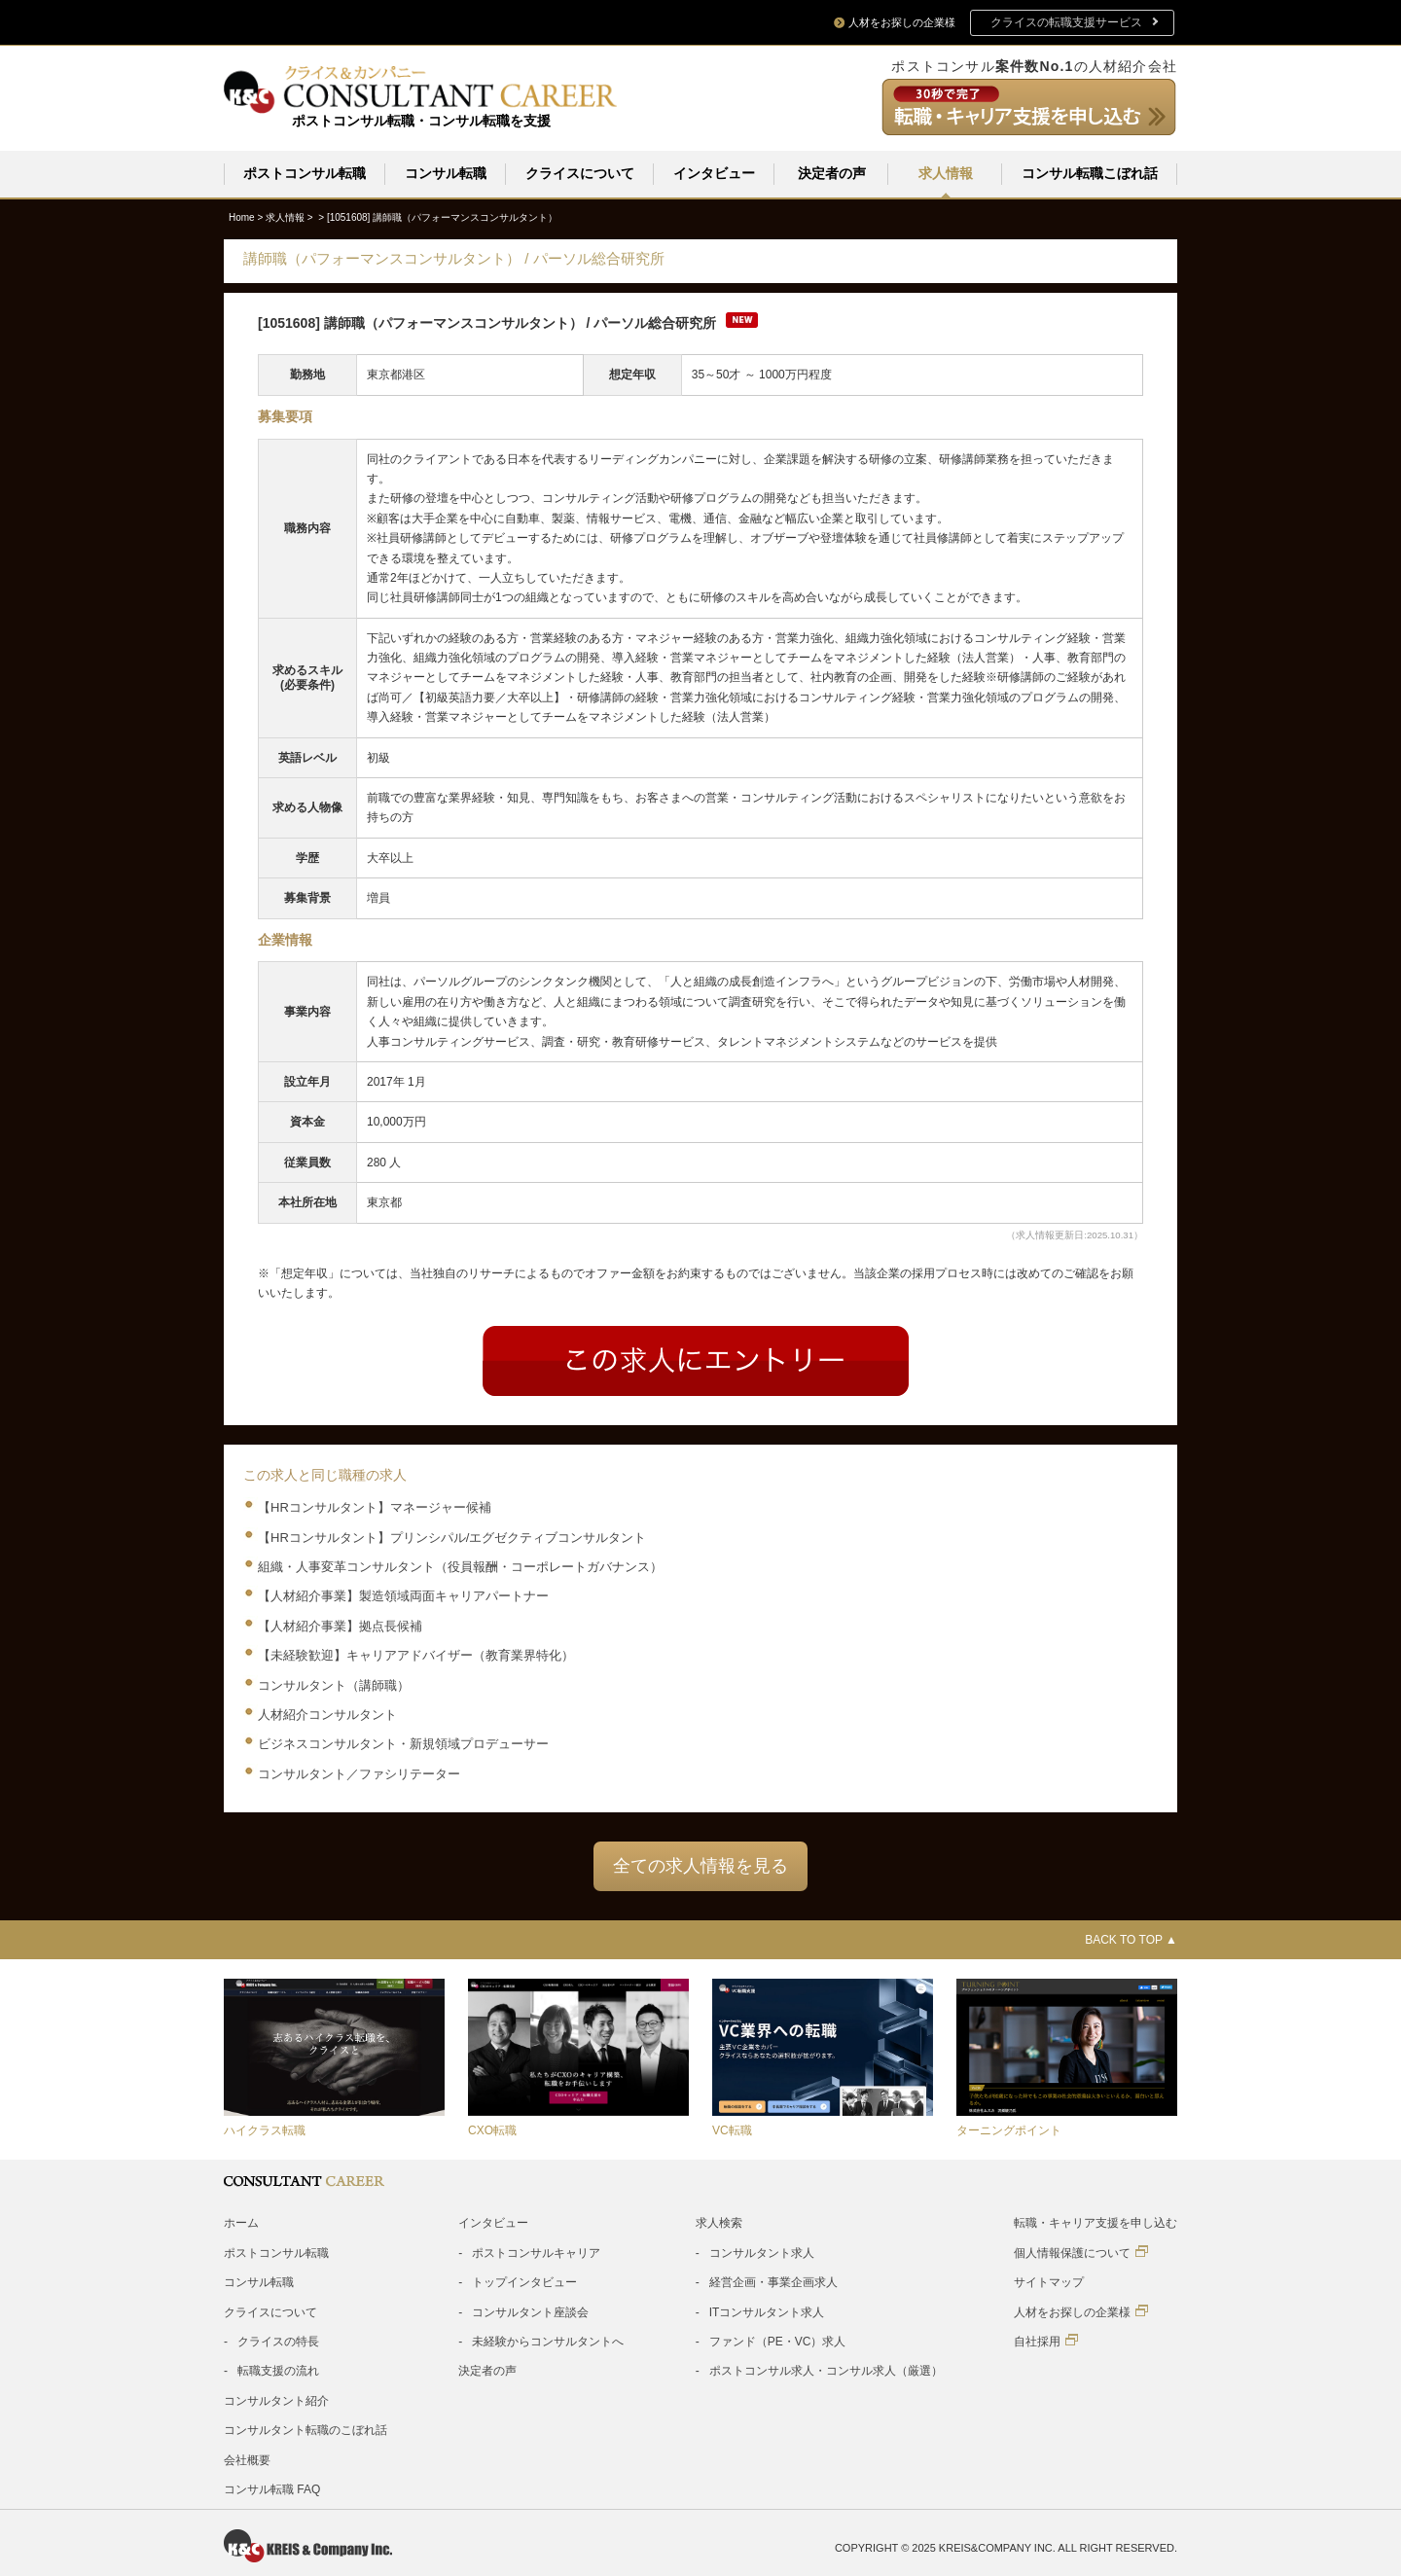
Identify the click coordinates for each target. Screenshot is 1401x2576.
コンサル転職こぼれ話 (1090, 173)
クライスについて (579, 173)
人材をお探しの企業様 (1081, 2311)
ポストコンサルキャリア (536, 2252)
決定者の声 (832, 173)
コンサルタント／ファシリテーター (359, 1773)
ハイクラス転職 (264, 2129)
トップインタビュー (524, 2281)
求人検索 (719, 2222)
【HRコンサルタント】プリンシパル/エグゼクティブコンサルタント (452, 1536)
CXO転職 (492, 2129)
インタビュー (714, 173)
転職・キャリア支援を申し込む (1095, 2222)
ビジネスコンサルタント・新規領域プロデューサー (403, 1742)
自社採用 (1046, 2340)
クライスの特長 (278, 2340)
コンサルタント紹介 (276, 2400)
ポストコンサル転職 (304, 173)
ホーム (241, 2222)
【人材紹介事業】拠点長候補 (340, 1625)
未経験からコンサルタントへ (548, 2340)
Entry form (696, 1360)
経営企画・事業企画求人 (773, 2281)
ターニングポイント (1008, 2129)
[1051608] (442, 216)
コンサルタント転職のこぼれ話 (305, 2429)
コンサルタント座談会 (530, 2311)
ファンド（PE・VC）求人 (777, 2340)
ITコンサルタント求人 (767, 2311)
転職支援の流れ (278, 2370)
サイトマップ (1049, 2281)
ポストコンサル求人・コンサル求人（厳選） (826, 2370)
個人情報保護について (1081, 2251)
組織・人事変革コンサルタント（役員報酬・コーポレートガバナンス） (460, 1565)
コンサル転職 (445, 173)
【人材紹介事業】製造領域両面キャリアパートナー (403, 1595)
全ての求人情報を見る (700, 1865)
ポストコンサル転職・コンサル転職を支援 (421, 120)
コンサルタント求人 (761, 2252)
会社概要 (247, 2459)
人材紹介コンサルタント (327, 1713)
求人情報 (945, 173)
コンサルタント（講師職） (334, 1684)
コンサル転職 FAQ (272, 2488)
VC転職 (732, 2129)
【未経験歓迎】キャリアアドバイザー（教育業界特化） (416, 1654)
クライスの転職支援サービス (1066, 22)
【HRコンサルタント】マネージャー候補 (374, 1506)
